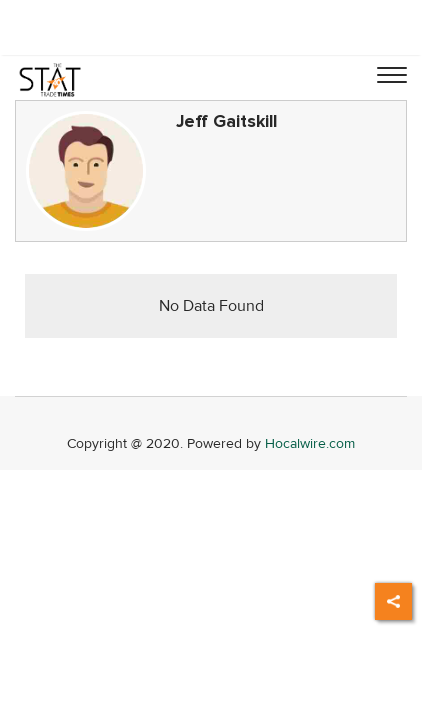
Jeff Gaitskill (226, 121)
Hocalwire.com (310, 443)
